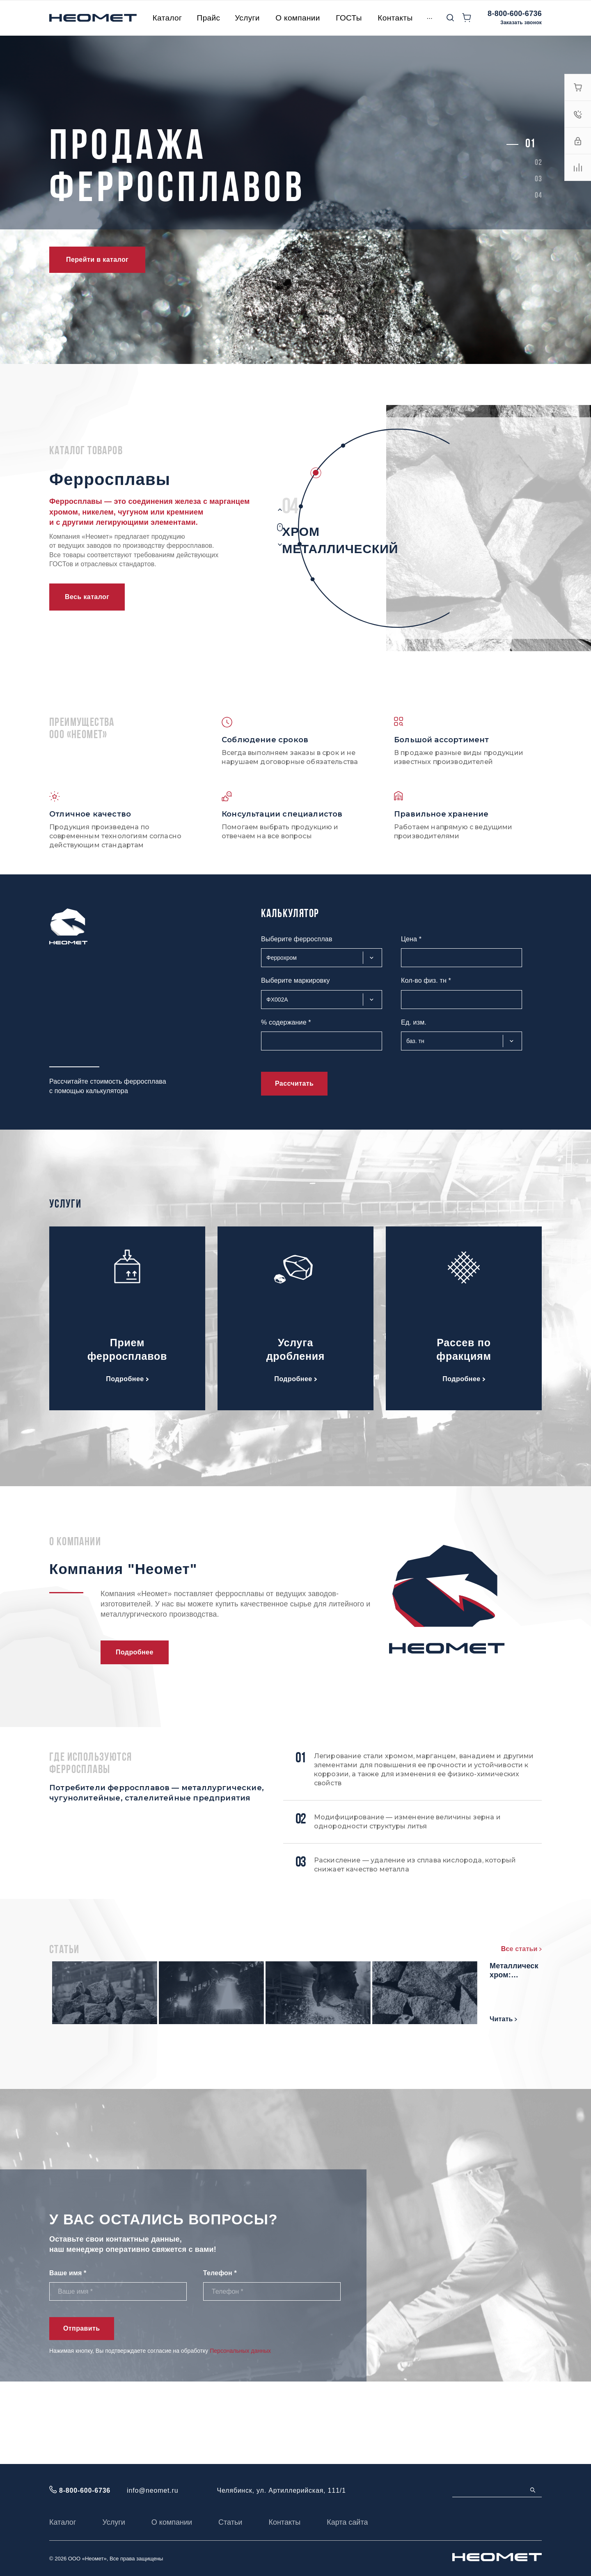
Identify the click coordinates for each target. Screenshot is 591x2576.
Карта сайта (347, 2522)
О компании (171, 2522)
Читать (180, 2025)
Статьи (230, 2522)
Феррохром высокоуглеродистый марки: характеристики (221, 1977)
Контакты (284, 2522)
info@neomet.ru (152, 2490)
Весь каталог (87, 596)
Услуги (113, 2522)
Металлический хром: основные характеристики (462, 2054)
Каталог (62, 2522)
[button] (530, 144)
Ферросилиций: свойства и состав (218, 2054)
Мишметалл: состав (450, 1973)
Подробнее (127, 1378)
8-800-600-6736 (515, 13)
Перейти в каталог (97, 259)
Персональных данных (240, 2433)
